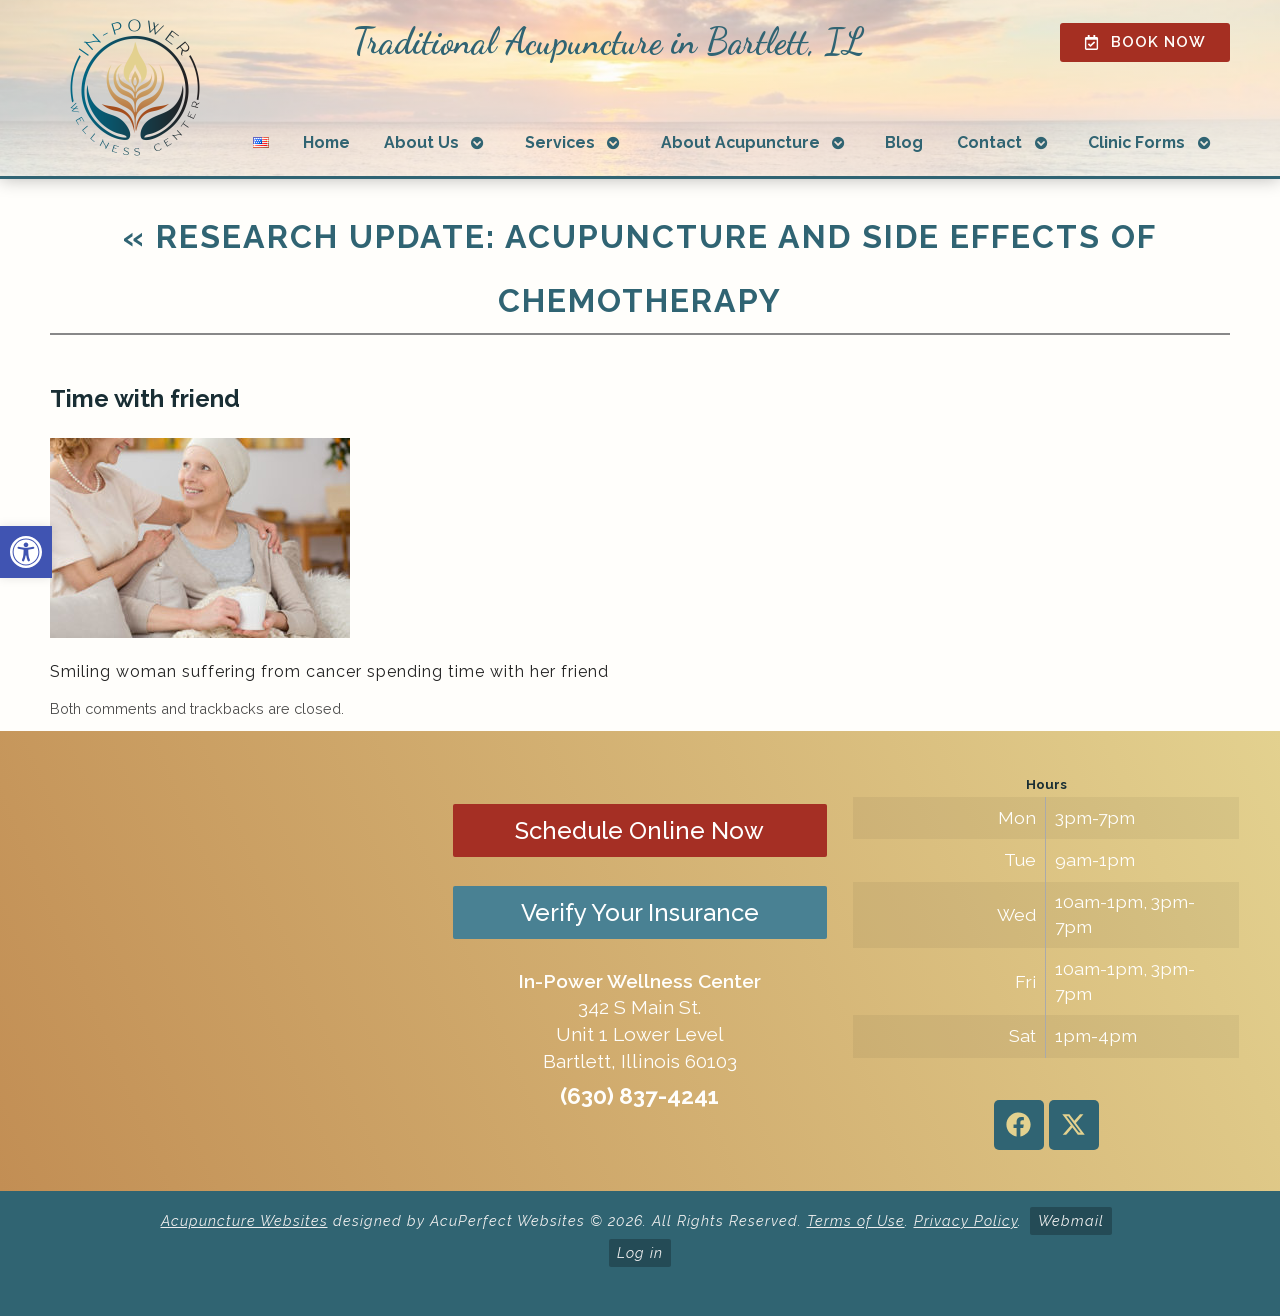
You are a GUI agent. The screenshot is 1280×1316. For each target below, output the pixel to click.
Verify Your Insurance (640, 912)
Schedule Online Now (639, 830)
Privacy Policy (966, 1220)
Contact (989, 142)
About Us (421, 142)
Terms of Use (856, 1220)
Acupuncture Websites (244, 1220)
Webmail (1071, 1220)
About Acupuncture (740, 142)
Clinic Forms (1136, 142)
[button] (26, 552)
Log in (640, 1252)
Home (326, 142)
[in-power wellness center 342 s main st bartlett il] (234, 961)
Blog (904, 142)
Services (560, 142)
